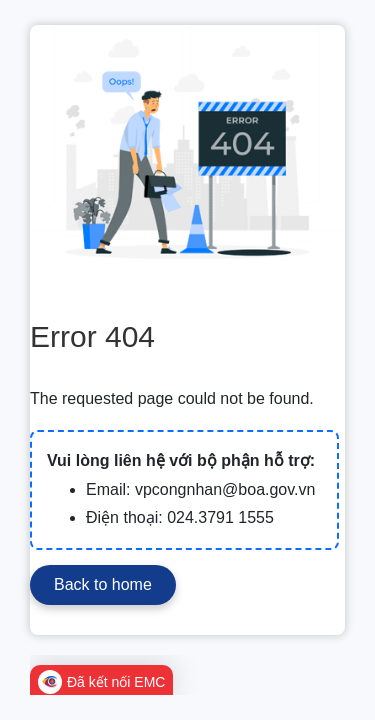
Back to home (103, 584)
